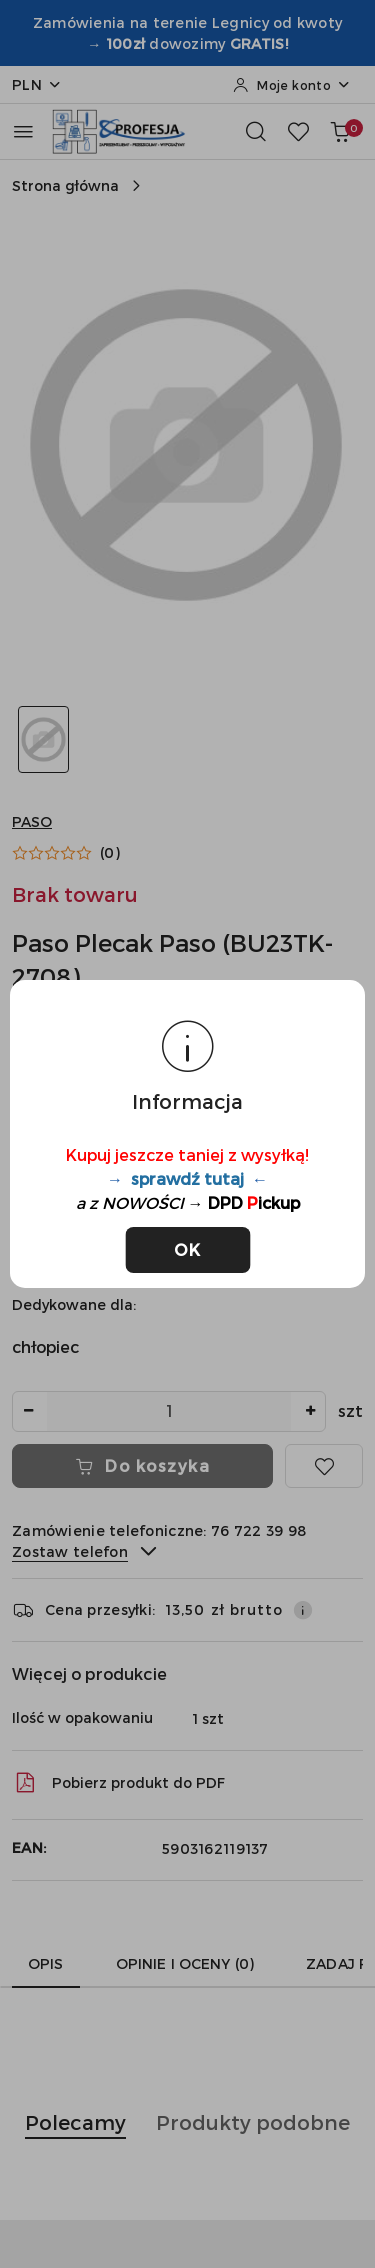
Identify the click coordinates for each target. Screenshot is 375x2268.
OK (187, 1249)
